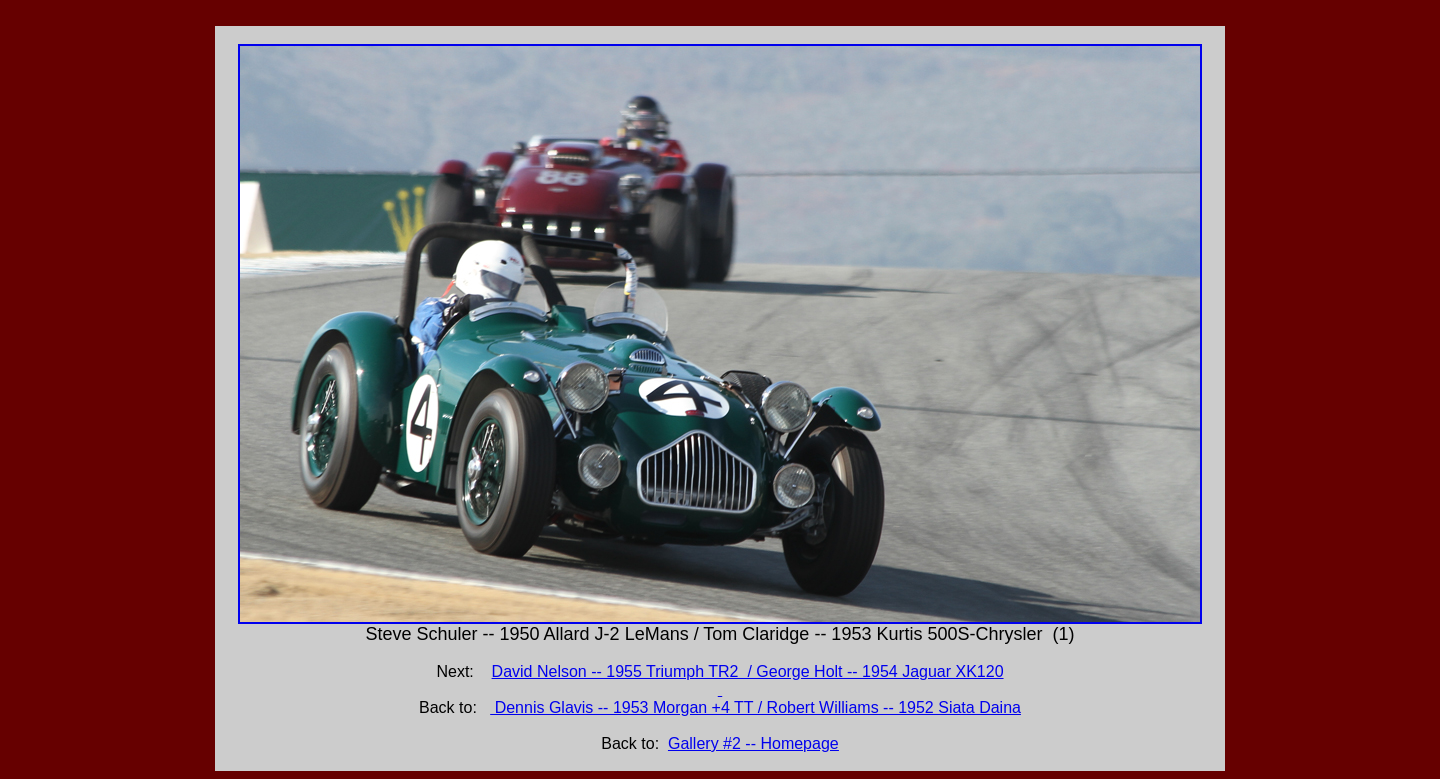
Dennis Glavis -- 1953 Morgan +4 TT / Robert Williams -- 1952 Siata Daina (755, 707)
